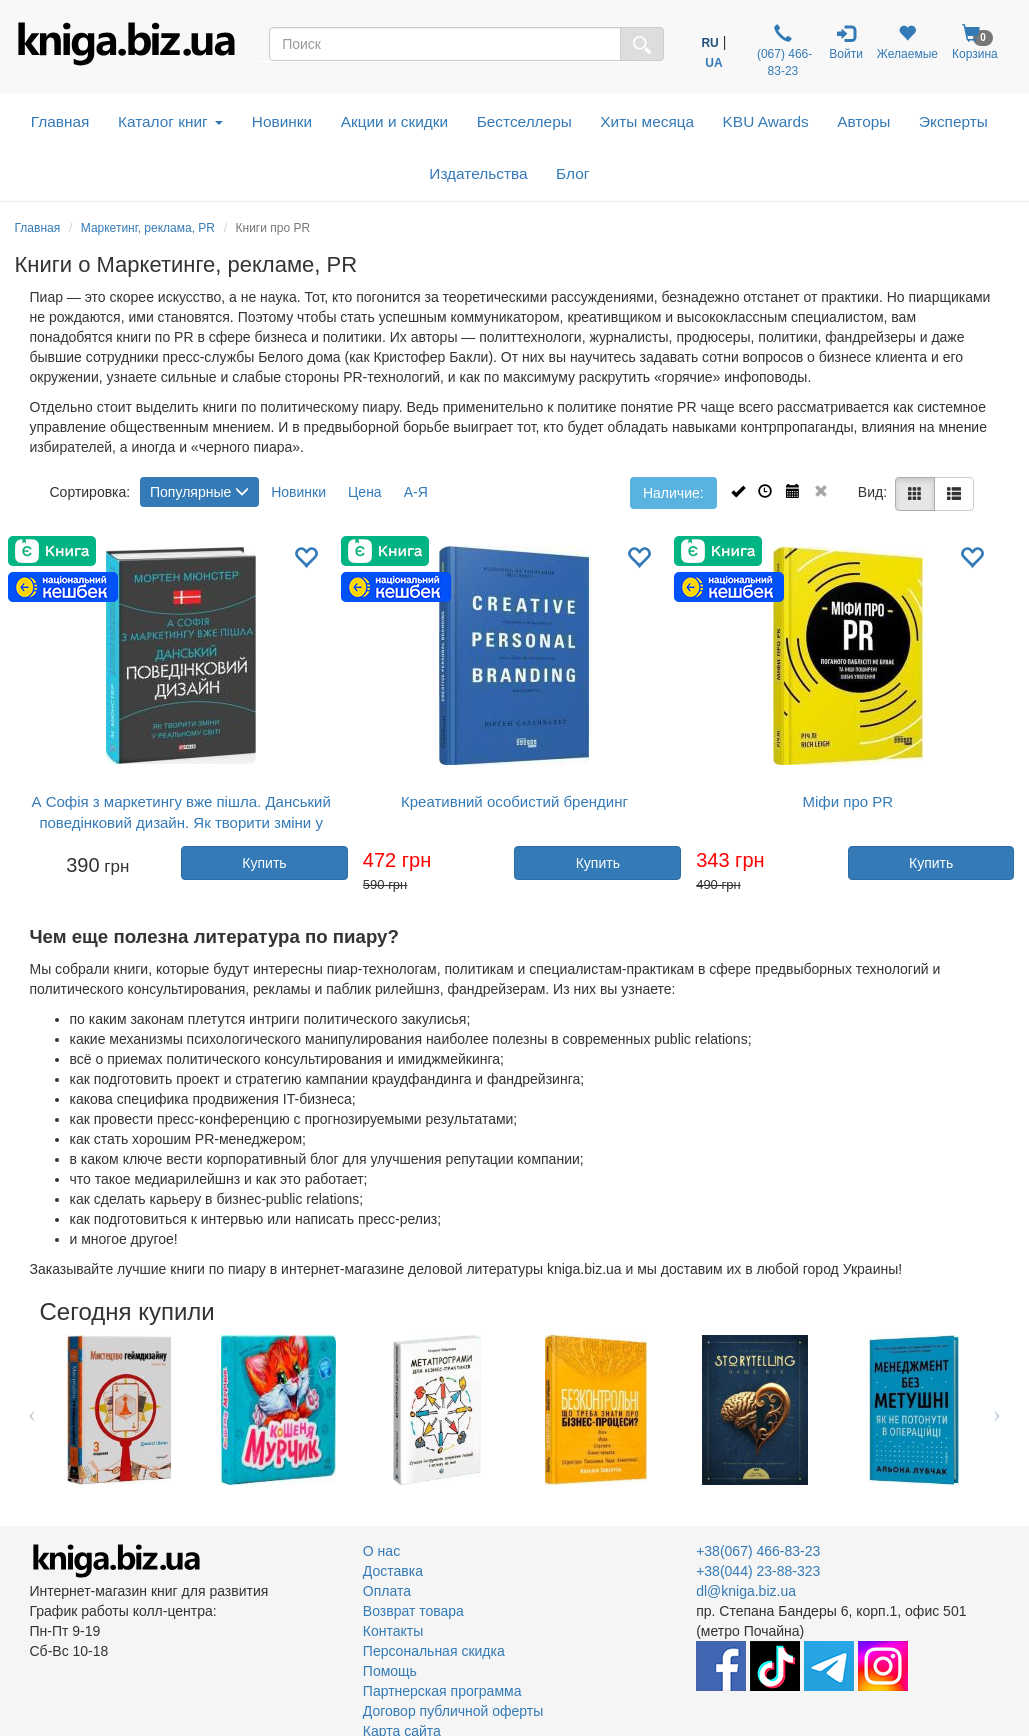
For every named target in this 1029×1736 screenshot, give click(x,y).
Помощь (390, 1671)
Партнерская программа (442, 1691)
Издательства (478, 173)
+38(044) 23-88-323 (758, 1571)
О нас (381, 1551)
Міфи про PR (848, 801)
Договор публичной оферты (453, 1711)
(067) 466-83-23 (783, 51)
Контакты (393, 1631)
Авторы (863, 121)
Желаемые (907, 42)
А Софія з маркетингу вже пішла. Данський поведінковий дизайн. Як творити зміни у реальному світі (181, 822)
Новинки (282, 121)
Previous (32, 1410)
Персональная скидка (434, 1651)
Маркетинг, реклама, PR (148, 228)
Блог (572, 173)
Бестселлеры (524, 121)
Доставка (393, 1571)
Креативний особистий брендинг (514, 801)
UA (713, 63)
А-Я (416, 492)
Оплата (387, 1591)
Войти (846, 42)
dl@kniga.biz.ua (746, 1591)
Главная (60, 121)
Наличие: (673, 493)
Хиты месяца (647, 121)
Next (997, 1410)
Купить (264, 863)
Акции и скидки (395, 121)
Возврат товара (413, 1611)
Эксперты (953, 121)
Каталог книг (170, 121)
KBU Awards (766, 121)
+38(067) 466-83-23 (758, 1551)
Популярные (199, 492)
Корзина (975, 42)
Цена (365, 492)
